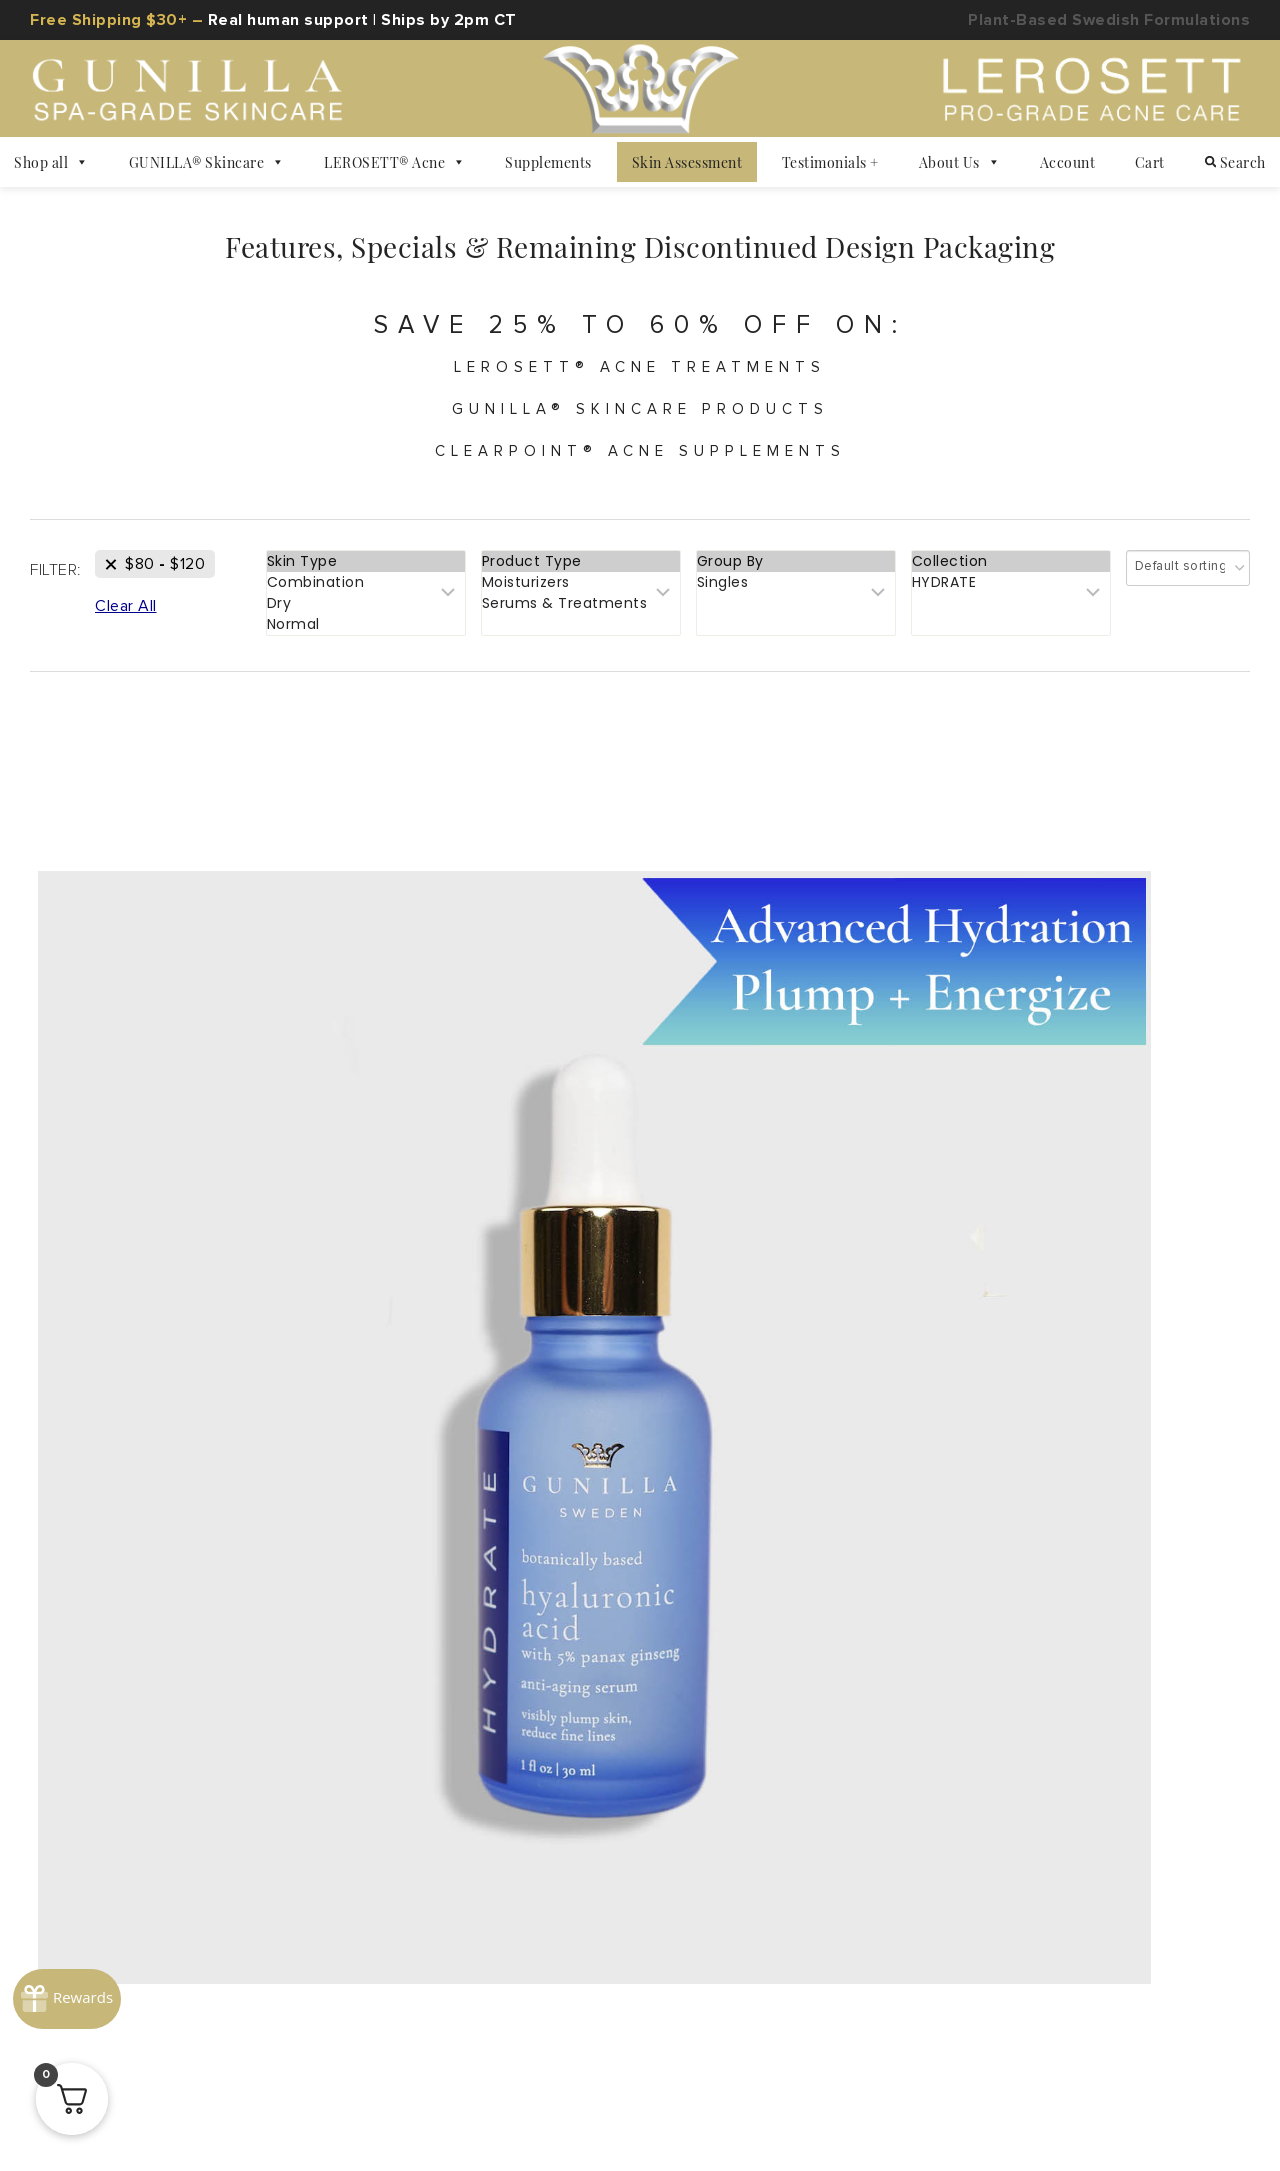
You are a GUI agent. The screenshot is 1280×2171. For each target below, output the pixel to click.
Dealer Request (1049, 1726)
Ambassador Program (229, 1726)
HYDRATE (1011, 598)
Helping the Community (575, 1726)
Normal (366, 640)
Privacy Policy (211, 2074)
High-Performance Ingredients (229, 1680)
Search (1235, 162)
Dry (366, 619)
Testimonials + (830, 162)
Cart (1150, 162)
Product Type (581, 577)
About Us (960, 162)
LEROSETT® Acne (395, 162)
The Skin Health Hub (230, 1772)
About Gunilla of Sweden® (229, 1634)
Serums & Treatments (581, 619)
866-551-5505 (1134, 1634)
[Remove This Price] (155, 580)
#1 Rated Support (976, 1634)
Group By (796, 577)
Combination (366, 598)
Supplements (548, 162)
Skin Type (366, 577)
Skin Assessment (687, 162)
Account (1068, 162)
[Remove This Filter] (126, 622)
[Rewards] (75, 1941)
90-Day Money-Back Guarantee (640, 1680)
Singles (796, 598)
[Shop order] (1188, 584)
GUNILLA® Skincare (207, 162)
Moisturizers (581, 598)
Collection (1011, 577)
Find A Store (749, 1726)
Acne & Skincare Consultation (1049, 1680)
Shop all (51, 162)
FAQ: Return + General (640, 1634)
